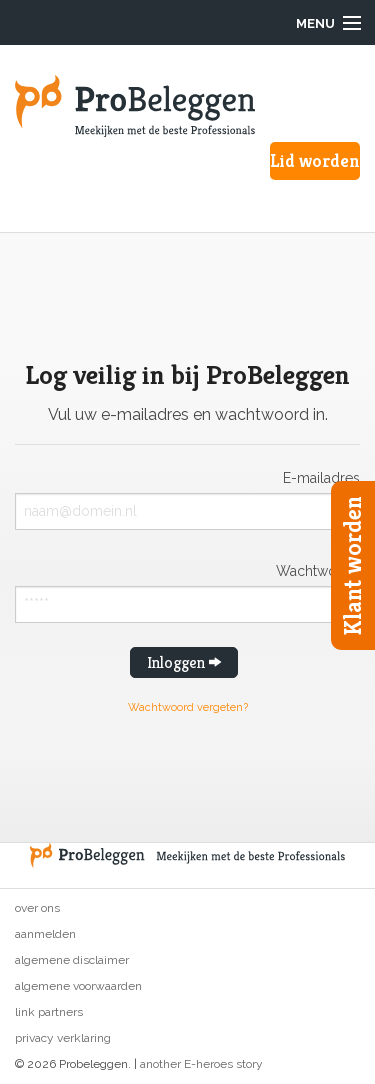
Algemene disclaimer (72, 960)
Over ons (37, 908)
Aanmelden (45, 934)
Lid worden (315, 160)
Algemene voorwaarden (78, 986)
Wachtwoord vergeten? (188, 707)
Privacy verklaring (63, 1038)
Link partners (49, 1012)
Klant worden (353, 565)
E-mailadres (321, 477)
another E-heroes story (201, 1064)
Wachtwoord (318, 570)
